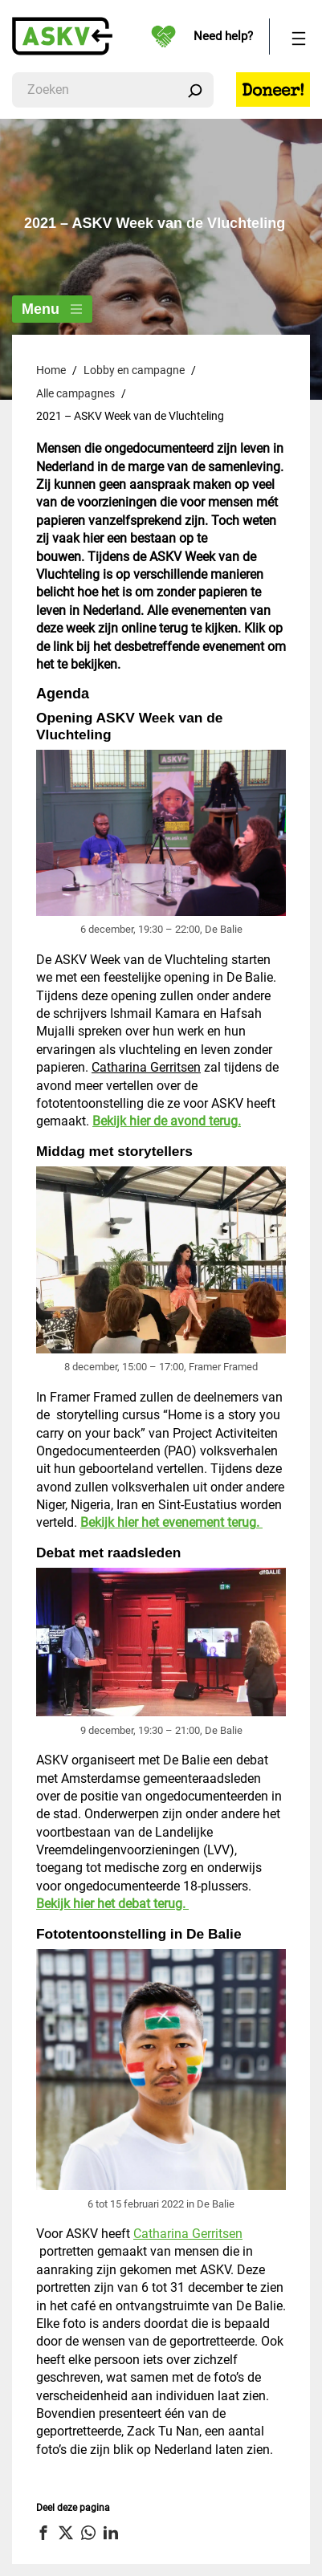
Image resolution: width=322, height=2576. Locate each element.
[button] (45, 2532)
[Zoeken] (195, 89)
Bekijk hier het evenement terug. (171, 1522)
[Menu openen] (298, 36)
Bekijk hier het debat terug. (112, 1903)
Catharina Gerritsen (146, 1067)
